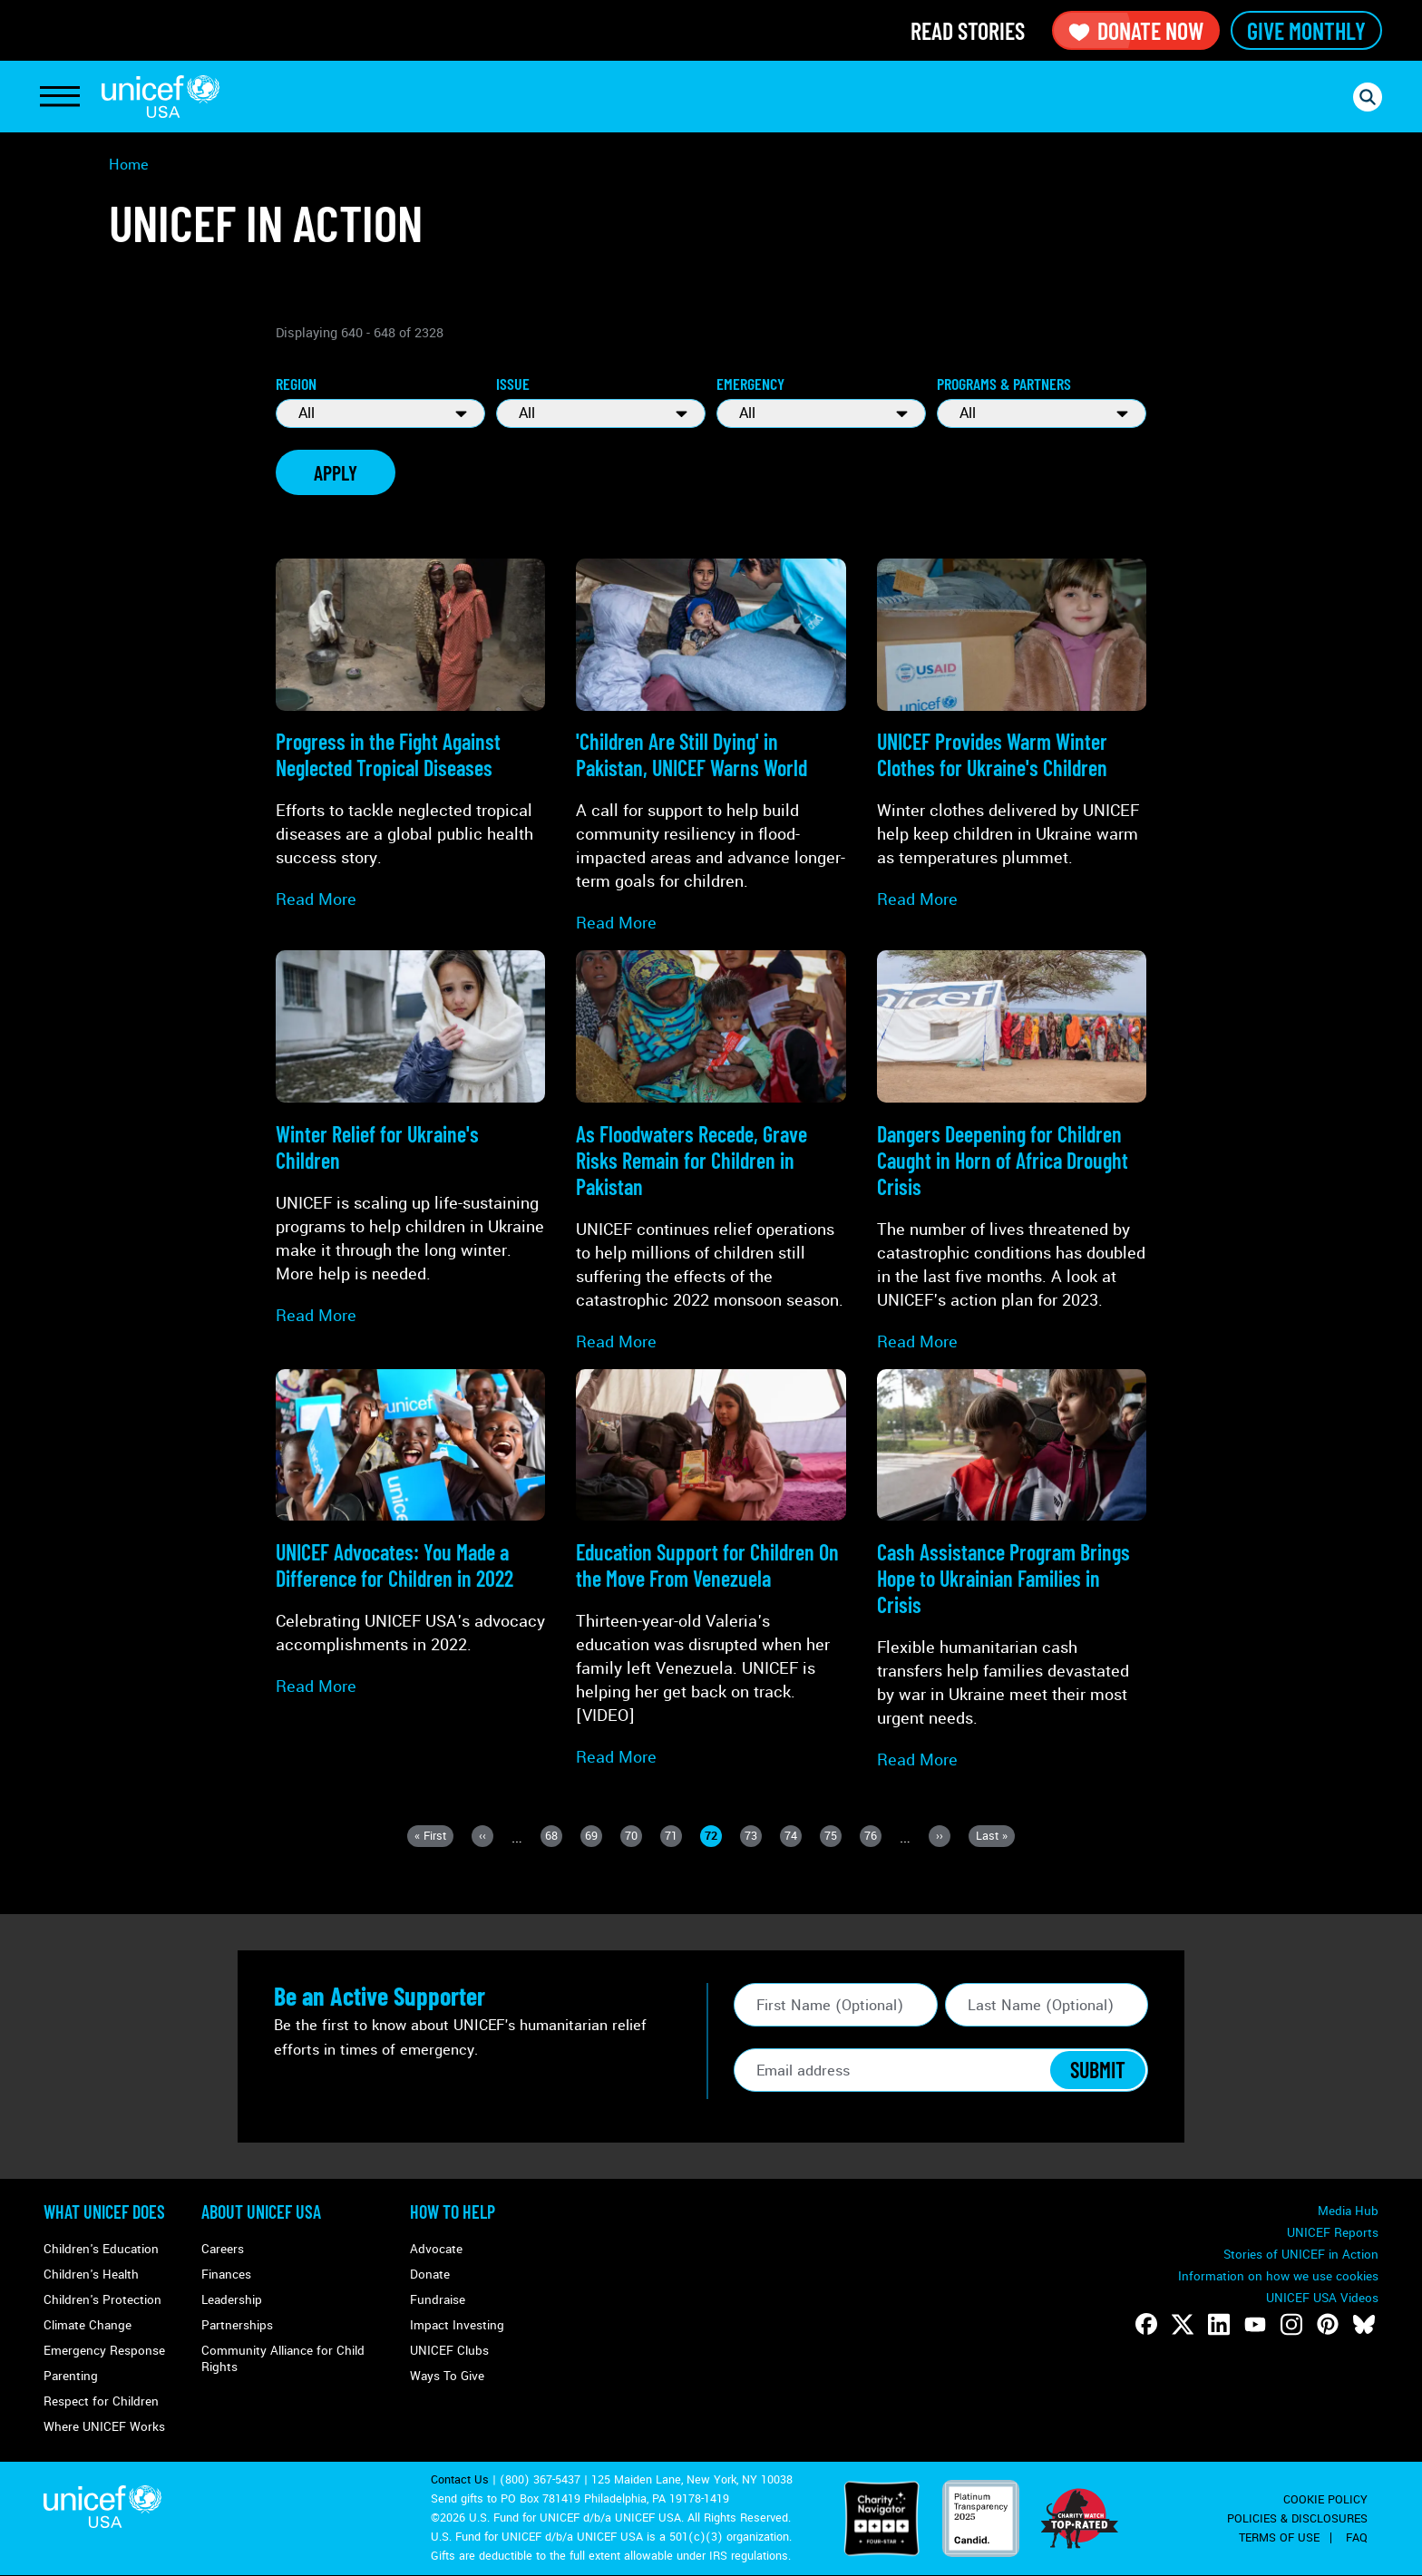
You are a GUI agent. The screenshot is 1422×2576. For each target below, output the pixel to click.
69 (593, 1837)
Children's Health (91, 2274)
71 (673, 1837)
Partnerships (237, 2325)
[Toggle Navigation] (60, 97)
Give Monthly (1306, 30)
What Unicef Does (104, 2211)
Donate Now (1135, 30)
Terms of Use (1279, 2537)
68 (553, 1837)
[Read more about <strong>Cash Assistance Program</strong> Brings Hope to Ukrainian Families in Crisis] (1011, 1570)
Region (296, 383)
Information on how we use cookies (1278, 2276)
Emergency (750, 383)
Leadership (231, 2300)
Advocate (436, 2249)
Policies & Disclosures (1297, 2518)
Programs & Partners (1004, 383)
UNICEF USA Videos (1322, 2298)
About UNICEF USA (261, 2211)
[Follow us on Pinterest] (1327, 2323)
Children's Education (101, 2249)
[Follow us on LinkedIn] (1218, 2323)
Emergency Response (104, 2350)
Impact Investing (457, 2325)
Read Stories (968, 30)
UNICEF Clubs (449, 2350)
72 (713, 1837)
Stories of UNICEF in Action (1300, 2254)
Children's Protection (102, 2300)
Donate (430, 2274)
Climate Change (87, 2325)
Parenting (71, 2376)
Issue (513, 383)
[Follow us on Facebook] (1146, 2323)
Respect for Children (101, 2401)
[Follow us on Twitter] (1182, 2323)
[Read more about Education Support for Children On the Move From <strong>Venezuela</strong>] (710, 1569)
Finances (226, 2274)
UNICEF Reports (1332, 2232)
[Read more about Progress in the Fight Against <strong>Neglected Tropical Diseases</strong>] (410, 735)
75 (833, 1837)
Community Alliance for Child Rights (283, 2359)
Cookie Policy (1325, 2499)
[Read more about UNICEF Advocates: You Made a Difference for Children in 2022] (410, 1533)
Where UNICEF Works (104, 2426)
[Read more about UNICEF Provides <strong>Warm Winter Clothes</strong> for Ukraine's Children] (1011, 735)
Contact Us (460, 2480)
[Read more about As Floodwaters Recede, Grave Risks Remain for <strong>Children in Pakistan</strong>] (710, 1151)
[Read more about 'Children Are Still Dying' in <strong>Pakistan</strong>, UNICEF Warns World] (710, 747)
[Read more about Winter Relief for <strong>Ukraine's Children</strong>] (410, 1138)
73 (753, 1837)
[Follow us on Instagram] (1291, 2323)
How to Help (452, 2211)
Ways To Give (447, 2376)
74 (793, 1837)
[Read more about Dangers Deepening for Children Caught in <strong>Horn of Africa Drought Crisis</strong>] (1011, 1151)
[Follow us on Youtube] (1255, 2323)
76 (872, 1837)
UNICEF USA (160, 96)
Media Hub (1348, 2211)
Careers (222, 2249)
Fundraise (437, 2300)
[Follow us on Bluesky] (1363, 2323)
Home (129, 164)
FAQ (1357, 2537)
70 (633, 1837)
